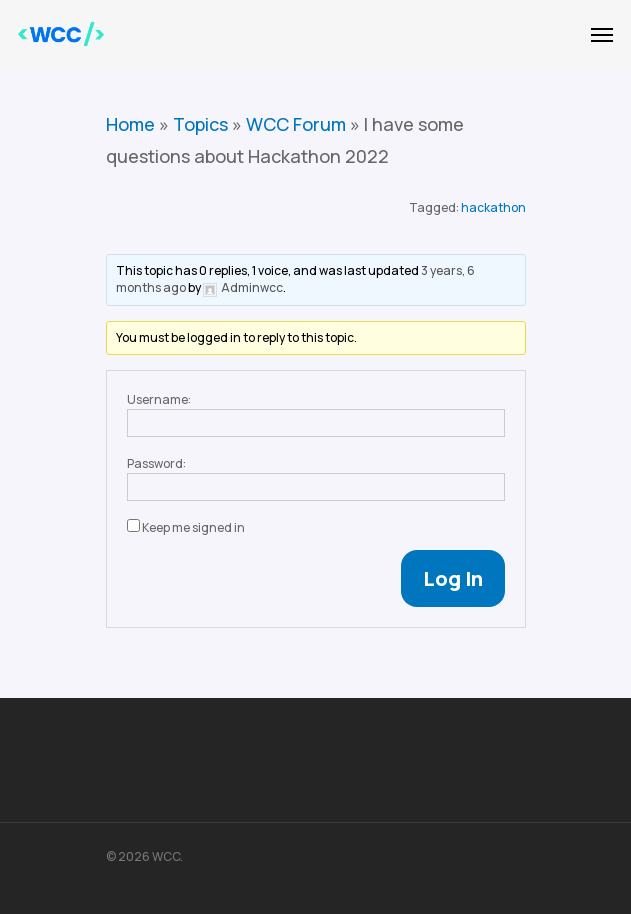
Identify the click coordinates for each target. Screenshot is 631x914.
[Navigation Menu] (602, 34)
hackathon (493, 207)
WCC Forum (296, 124)
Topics (200, 124)
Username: (159, 399)
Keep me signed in (193, 527)
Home (130, 124)
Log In (453, 578)
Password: (156, 463)
